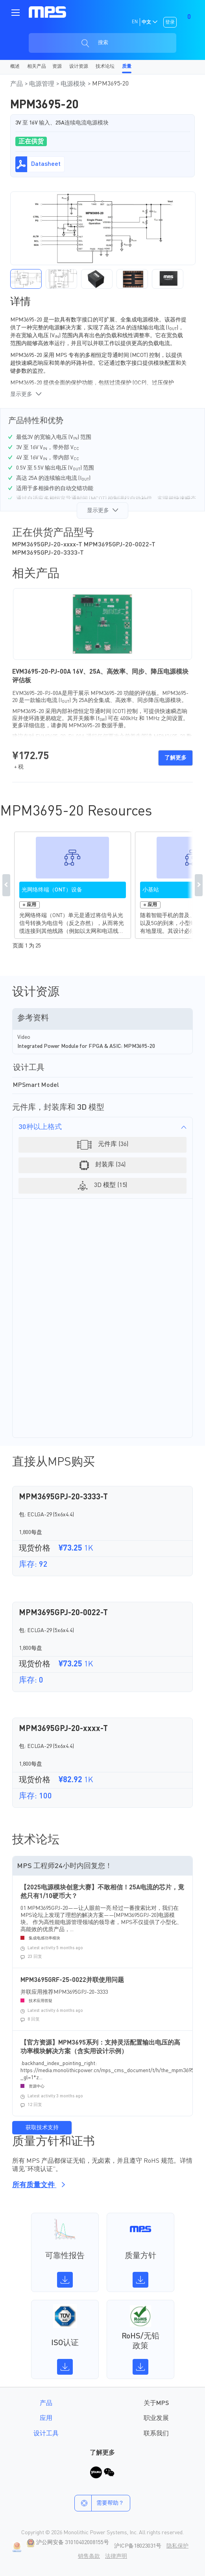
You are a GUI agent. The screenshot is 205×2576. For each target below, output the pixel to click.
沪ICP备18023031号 (137, 2546)
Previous (6, 885)
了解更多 (175, 758)
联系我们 (156, 2434)
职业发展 (156, 2418)
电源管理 (42, 84)
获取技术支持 (42, 2127)
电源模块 (74, 84)
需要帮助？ (99, 2503)
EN (135, 22)
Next (199, 885)
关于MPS (156, 2403)
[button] (26, 279)
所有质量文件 (37, 2185)
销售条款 (89, 2556)
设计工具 (46, 2434)
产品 (17, 84)
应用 (46, 2418)
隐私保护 (177, 2546)
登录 (170, 22)
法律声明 (116, 2556)
